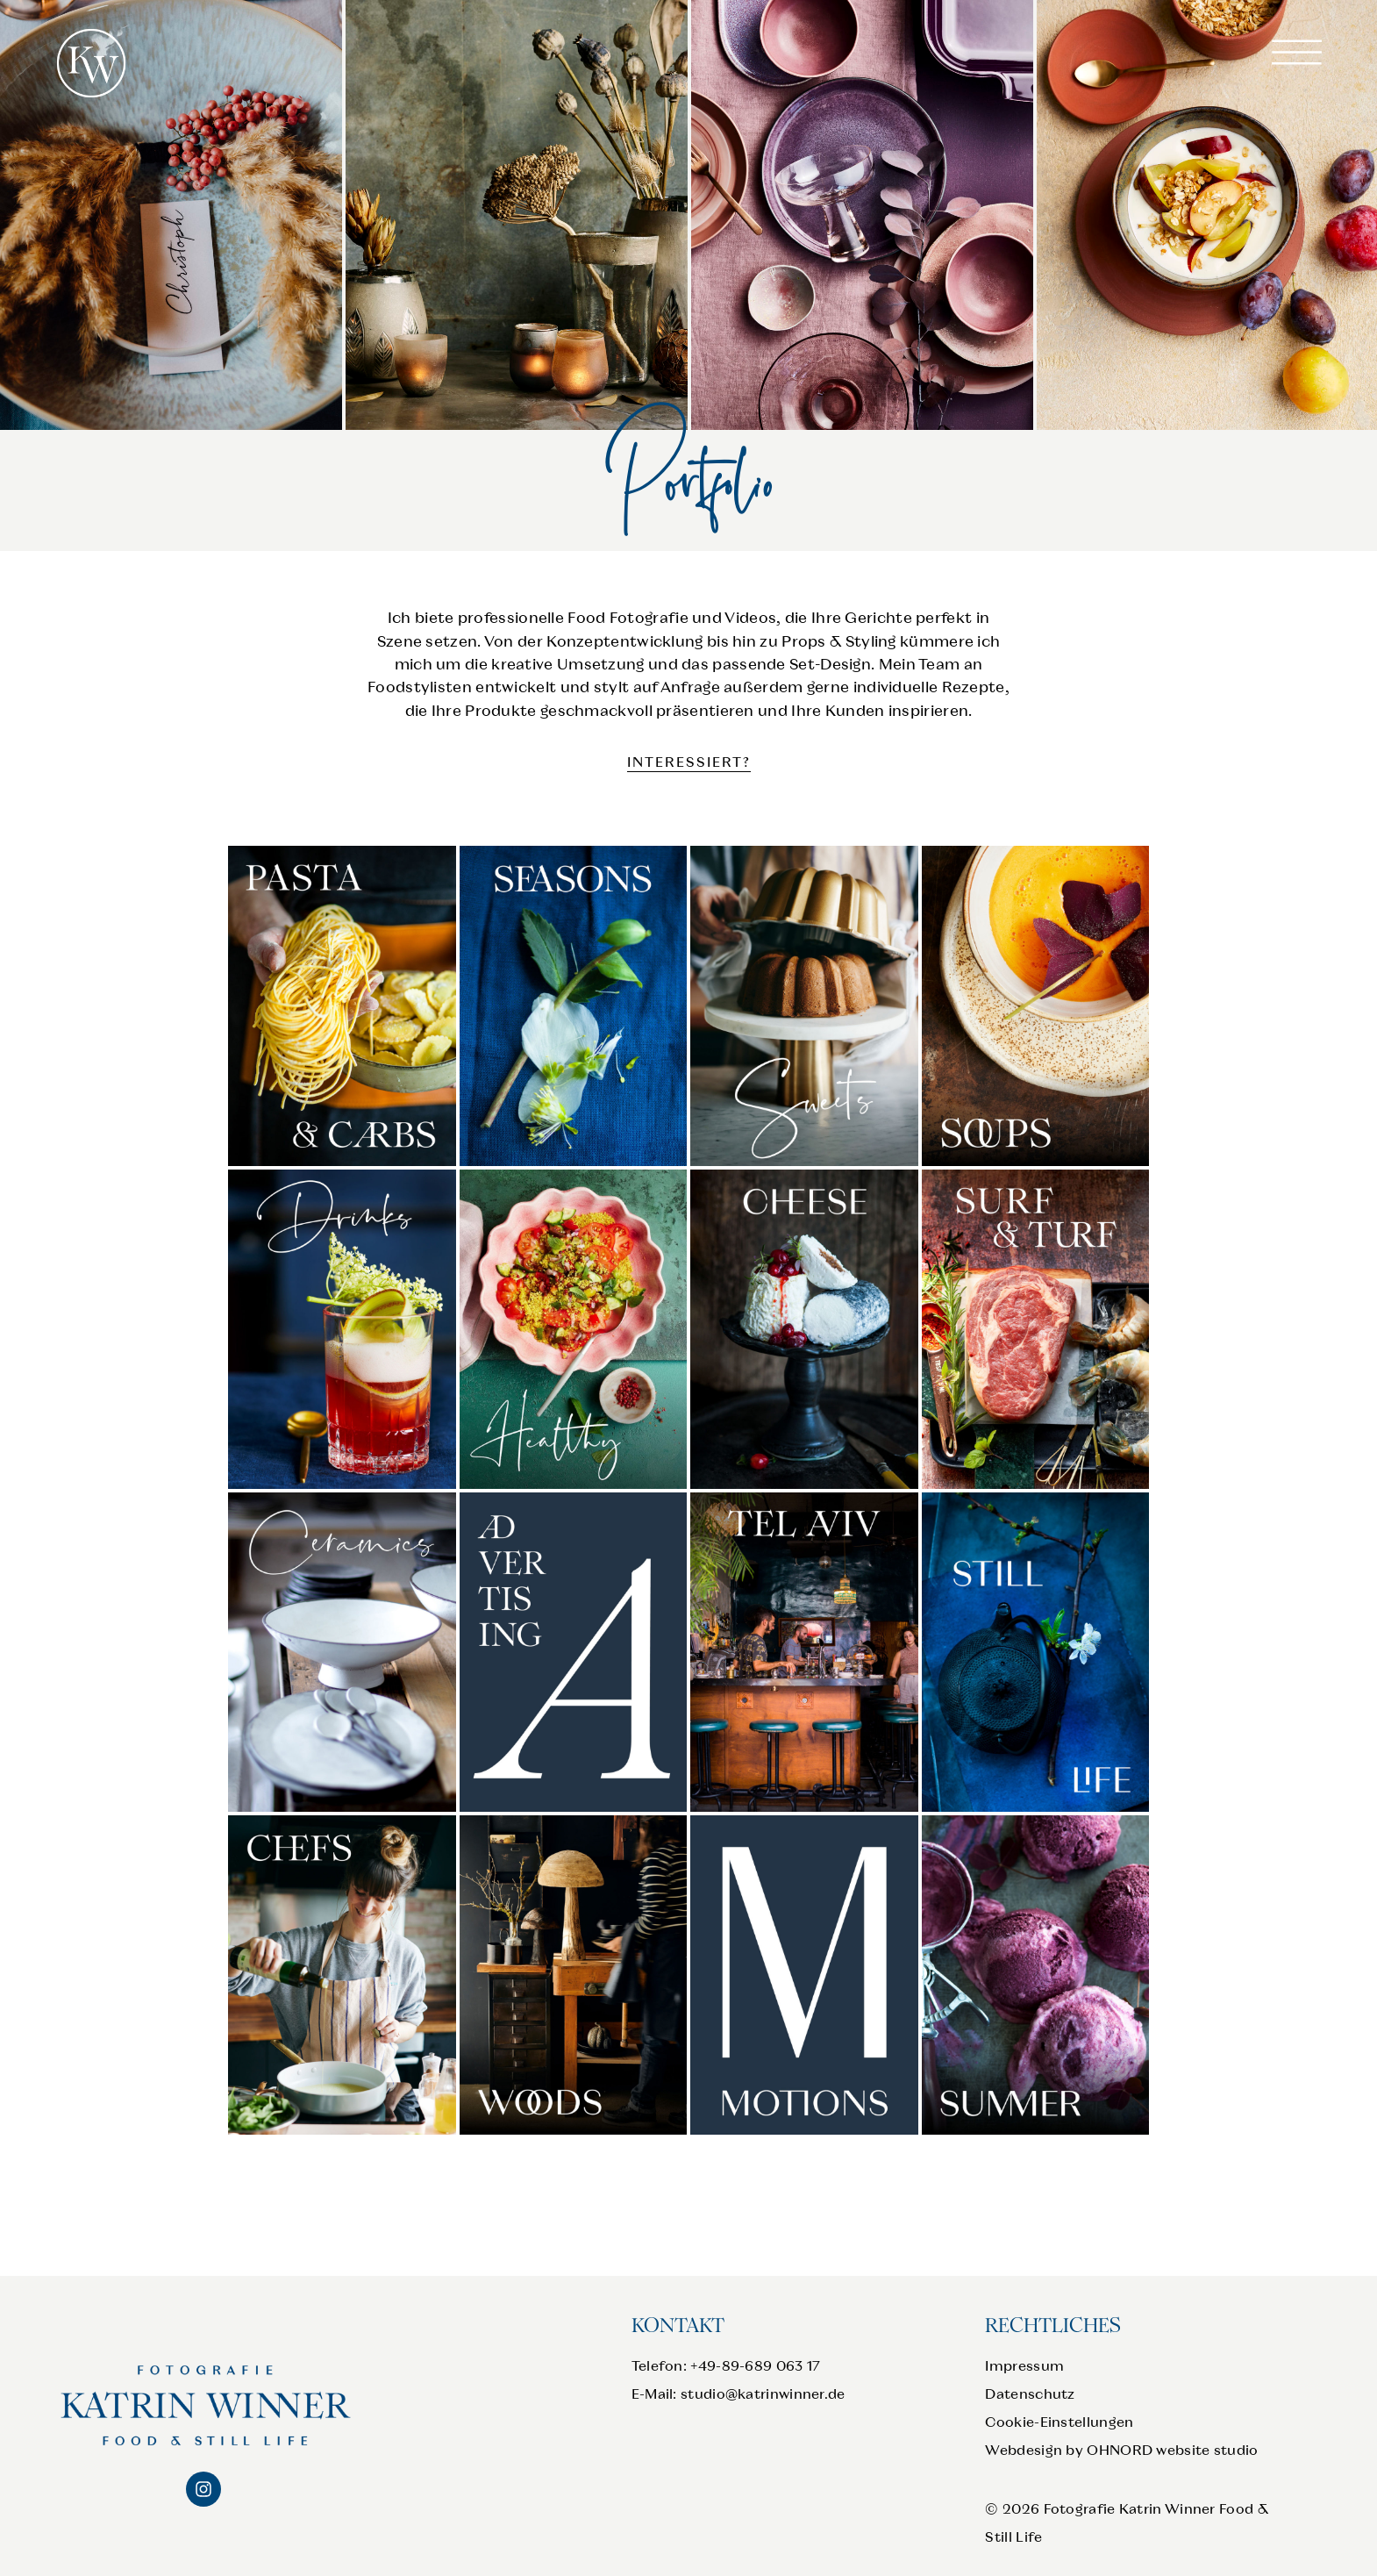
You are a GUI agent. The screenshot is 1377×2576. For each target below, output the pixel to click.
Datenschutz (1029, 2394)
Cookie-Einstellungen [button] (1059, 2422)
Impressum (1024, 2366)
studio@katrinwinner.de (763, 2394)
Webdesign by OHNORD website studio (1121, 2450)
